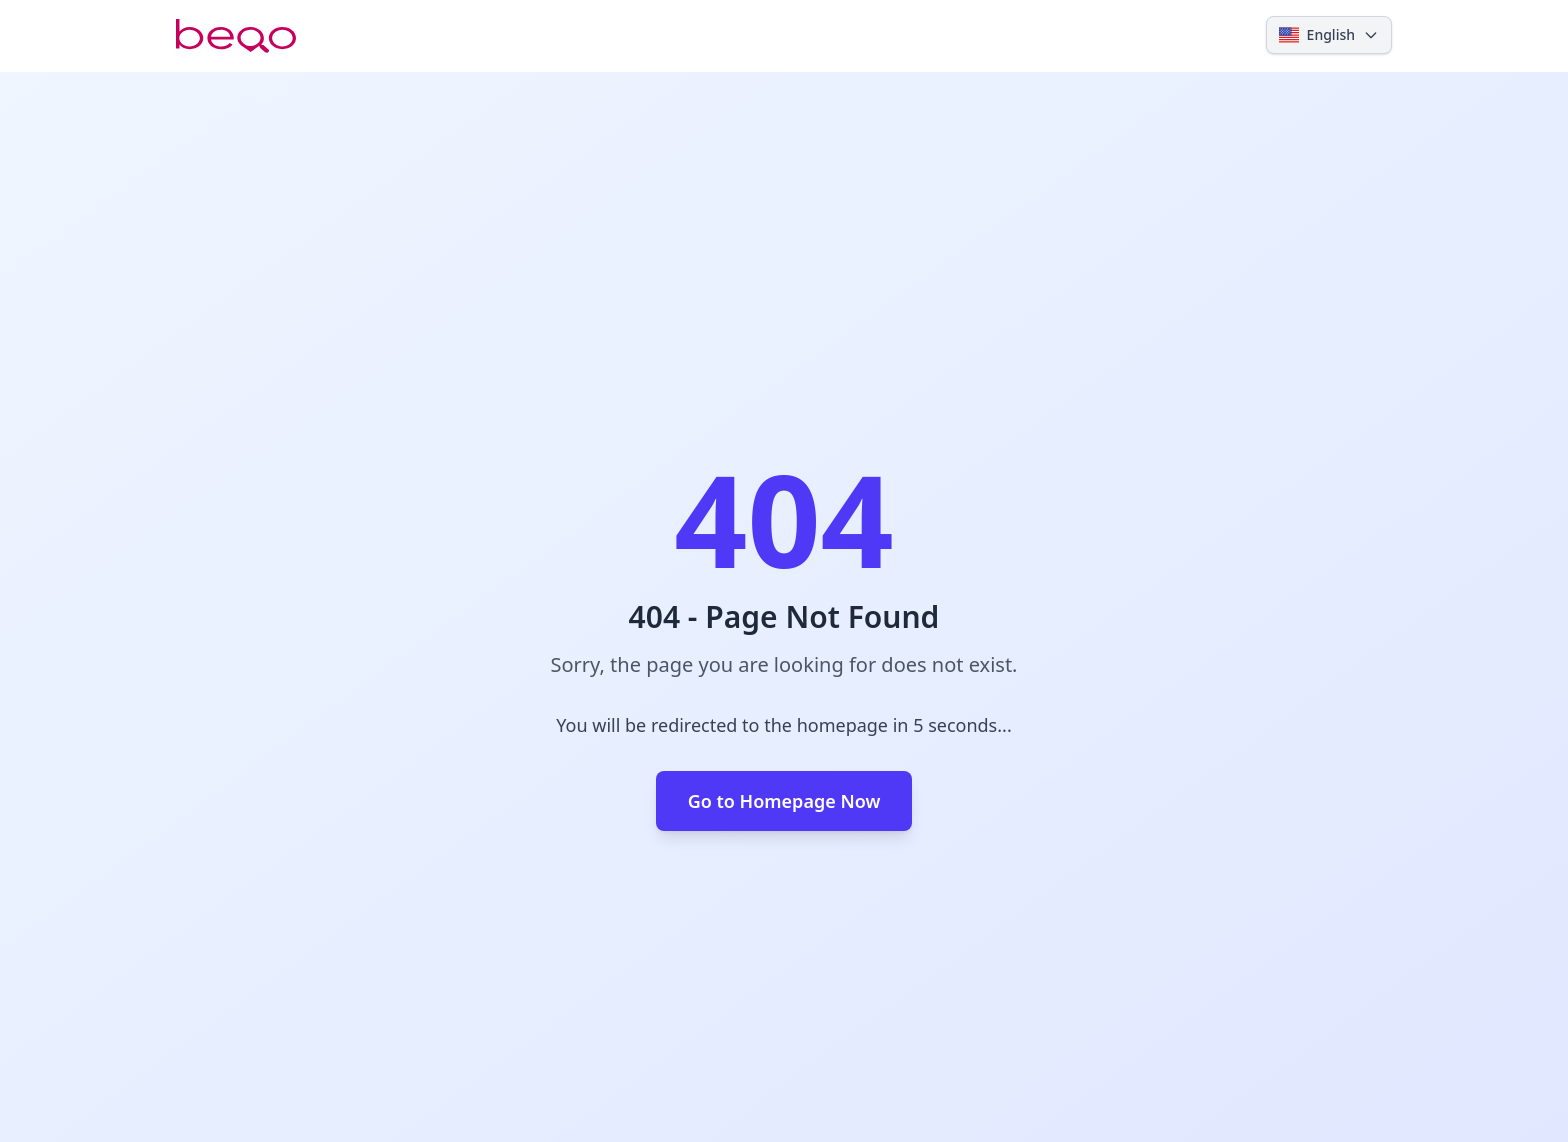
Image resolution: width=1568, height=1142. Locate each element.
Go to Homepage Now (784, 801)
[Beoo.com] (236, 36)
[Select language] (1329, 35)
